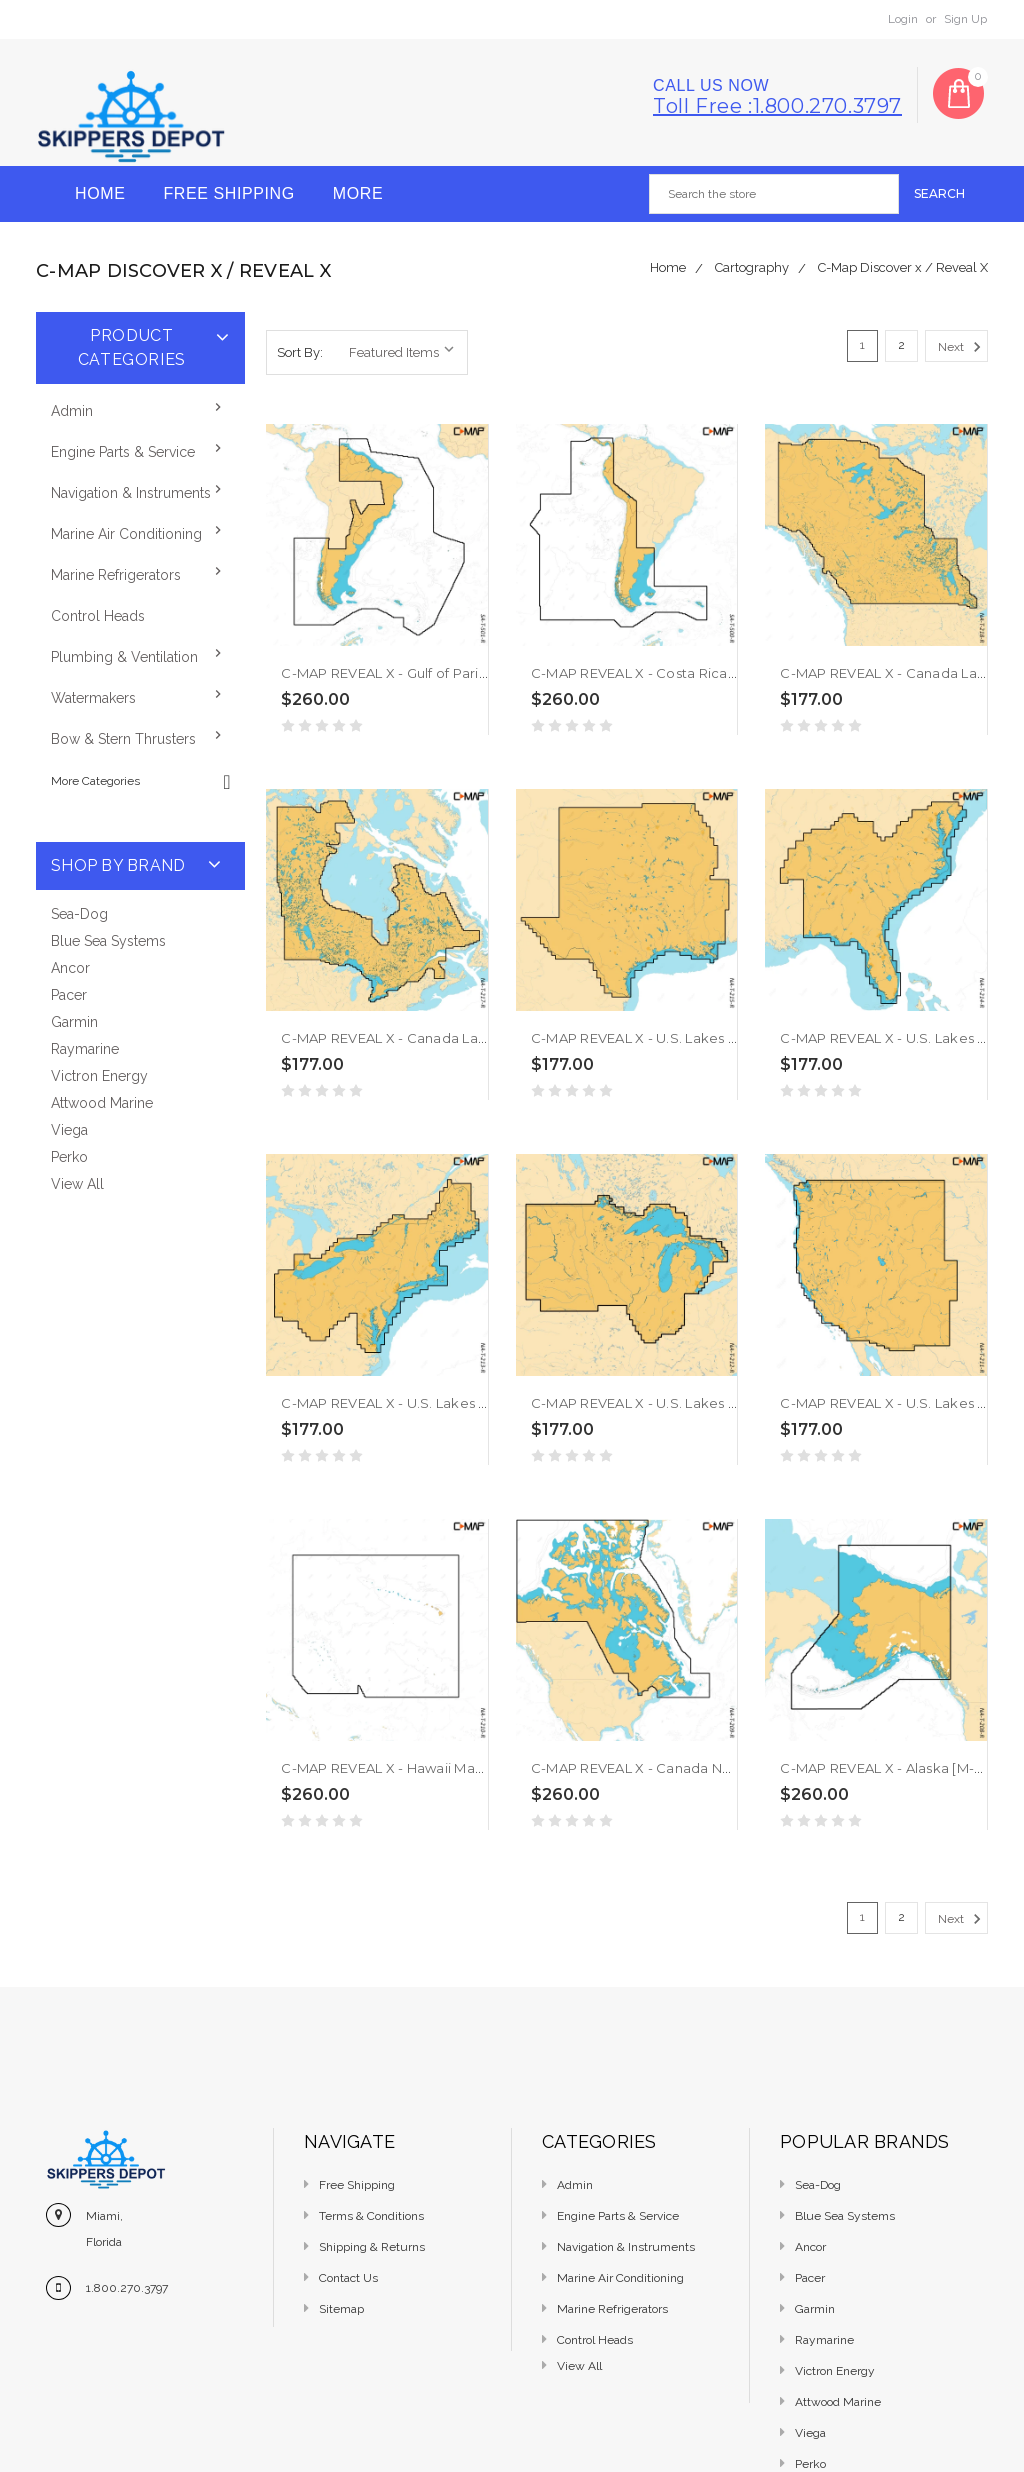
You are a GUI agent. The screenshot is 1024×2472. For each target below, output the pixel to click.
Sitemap (341, 2309)
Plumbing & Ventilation (124, 657)
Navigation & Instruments (131, 493)
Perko (69, 1157)
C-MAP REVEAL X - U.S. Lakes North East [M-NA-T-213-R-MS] (478, 1403)
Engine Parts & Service (123, 452)
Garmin (74, 1022)
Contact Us (348, 2278)
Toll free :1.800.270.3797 (777, 106)
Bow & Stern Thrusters (123, 739)
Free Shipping (228, 193)
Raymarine (85, 1049)
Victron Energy (99, 1076)
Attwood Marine (102, 1103)
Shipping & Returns (372, 2247)
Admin (72, 411)
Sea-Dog (79, 914)
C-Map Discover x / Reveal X (903, 267)
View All (77, 1184)
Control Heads (98, 616)
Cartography (752, 267)
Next (962, 347)
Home (100, 193)
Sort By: (300, 352)
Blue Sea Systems (108, 941)
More (358, 193)
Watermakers (93, 698)
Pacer (69, 995)
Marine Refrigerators (116, 575)
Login (903, 19)
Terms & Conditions (371, 2216)
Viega (69, 1130)
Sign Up (965, 19)
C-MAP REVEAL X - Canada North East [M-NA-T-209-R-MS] (722, 1768)
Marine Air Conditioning (126, 534)
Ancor (70, 968)
